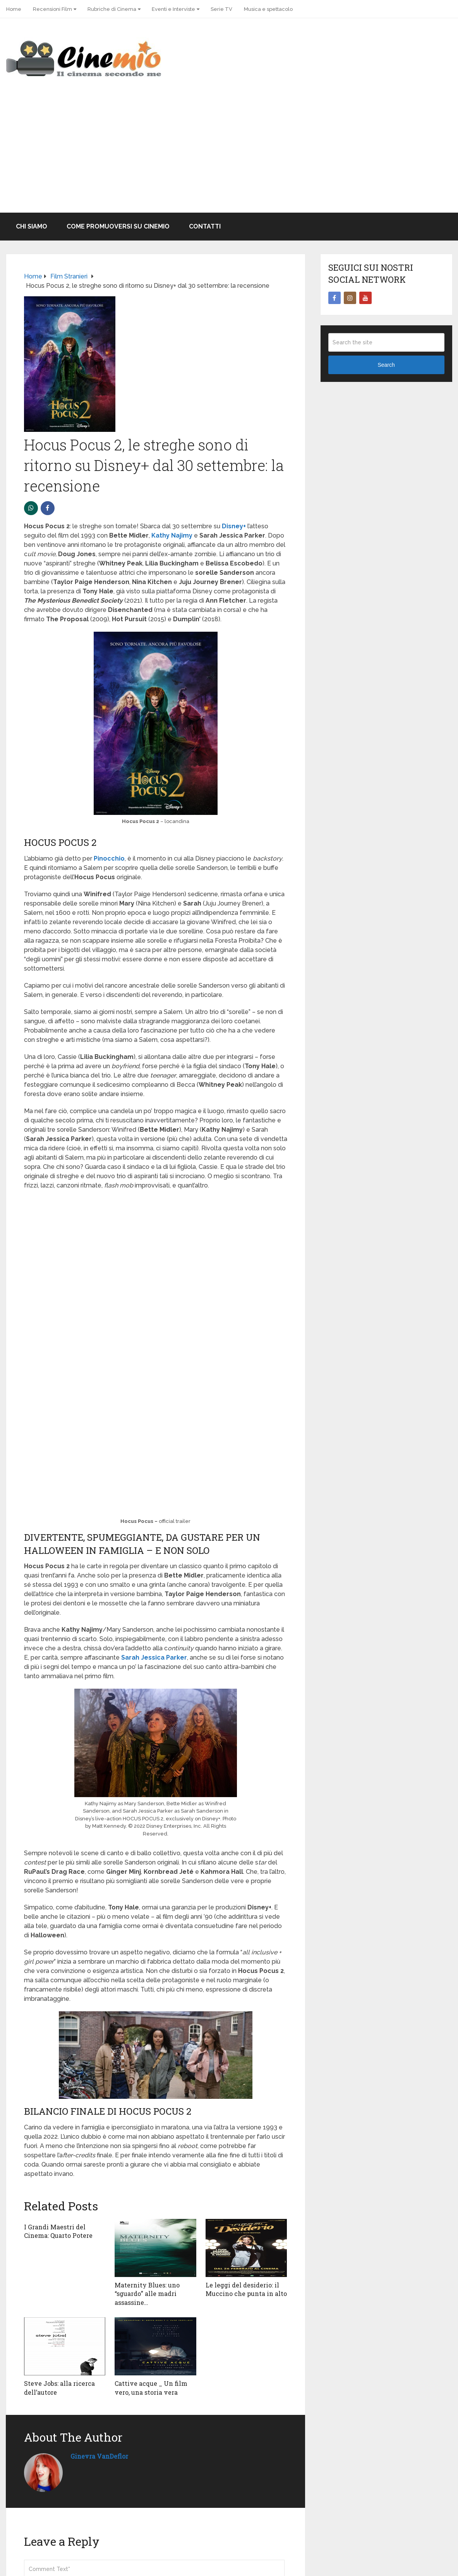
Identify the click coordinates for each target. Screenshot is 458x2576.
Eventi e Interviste (173, 9)
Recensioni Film (52, 9)
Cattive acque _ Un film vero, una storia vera (151, 2387)
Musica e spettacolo (268, 9)
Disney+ (234, 526)
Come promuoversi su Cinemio (118, 226)
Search (386, 365)
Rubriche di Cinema (111, 9)
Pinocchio (109, 858)
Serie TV (221, 9)
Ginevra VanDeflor (99, 2456)
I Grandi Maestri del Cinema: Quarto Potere (58, 2231)
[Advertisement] (229, 154)
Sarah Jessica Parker (154, 1657)
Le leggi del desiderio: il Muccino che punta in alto (246, 2289)
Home (13, 9)
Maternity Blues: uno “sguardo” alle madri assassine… (147, 2293)
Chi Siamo (31, 226)
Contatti (205, 226)
